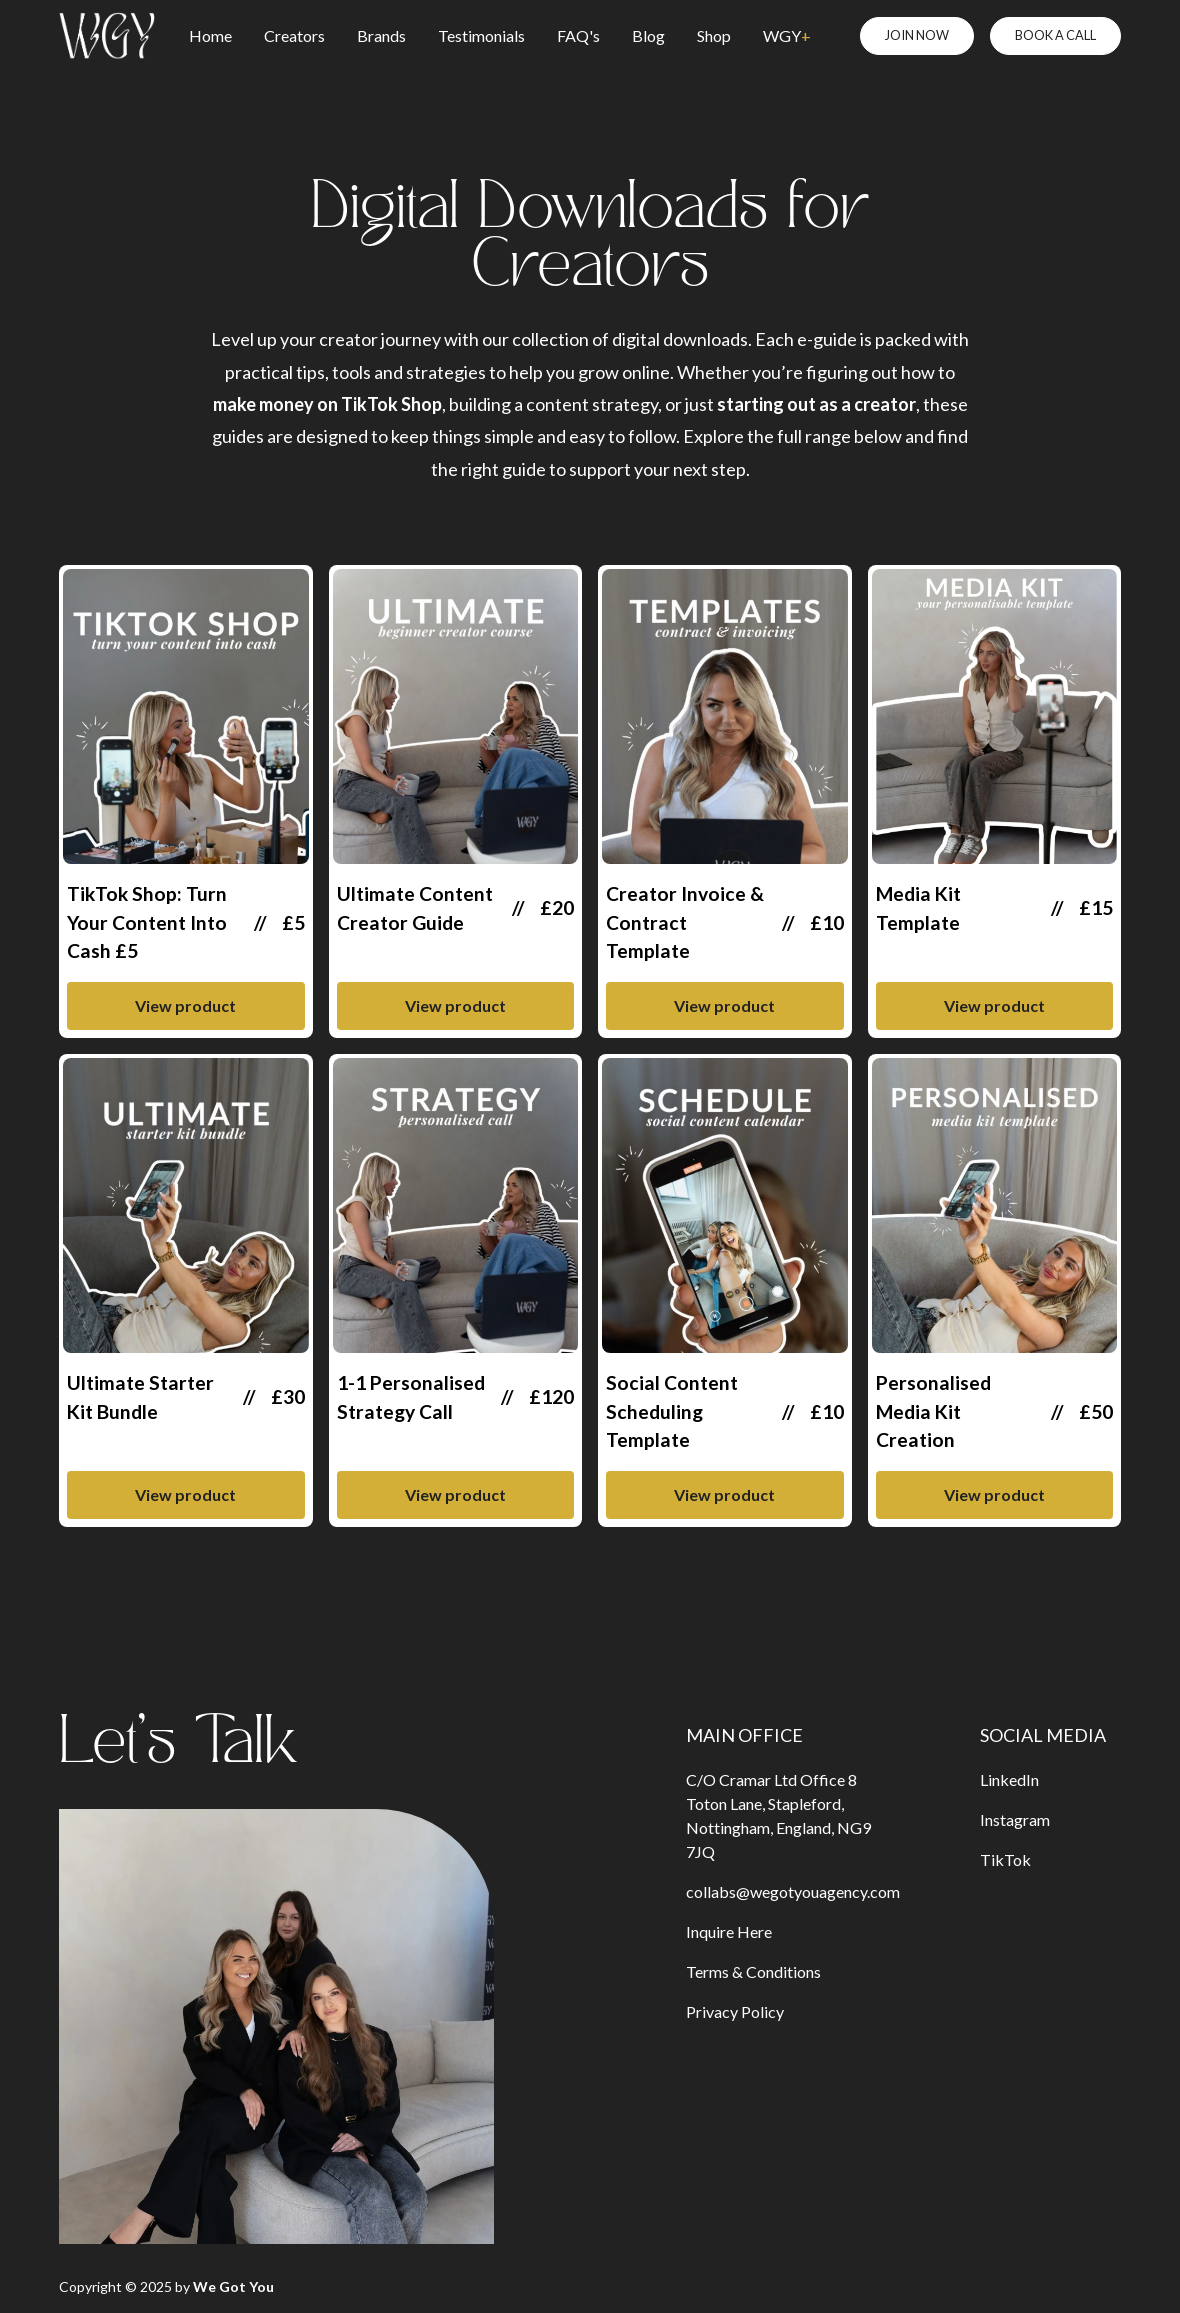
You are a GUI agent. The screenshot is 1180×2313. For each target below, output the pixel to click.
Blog (648, 35)
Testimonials (481, 35)
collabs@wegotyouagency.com (793, 1891)
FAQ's (578, 35)
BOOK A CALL (1055, 35)
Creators (294, 35)
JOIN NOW (917, 35)
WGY (787, 35)
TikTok (1005, 1859)
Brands (381, 35)
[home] (107, 35)
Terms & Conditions (753, 1971)
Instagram (1015, 1819)
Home (210, 35)
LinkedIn (1009, 1779)
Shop (714, 35)
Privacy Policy (735, 2011)
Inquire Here (729, 1931)
